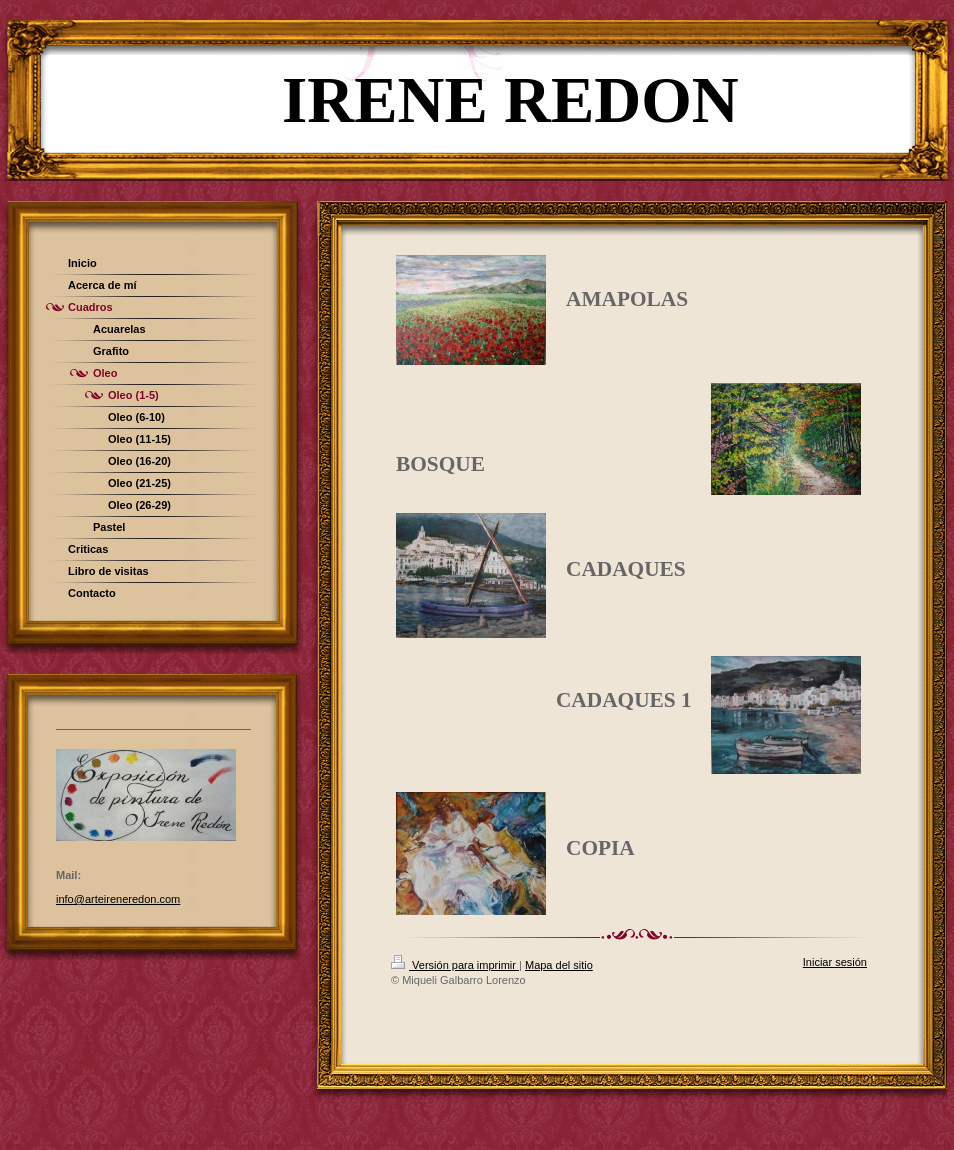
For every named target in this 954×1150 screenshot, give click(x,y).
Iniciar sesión (835, 962)
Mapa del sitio (559, 965)
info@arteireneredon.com (118, 899)
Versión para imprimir (455, 965)
